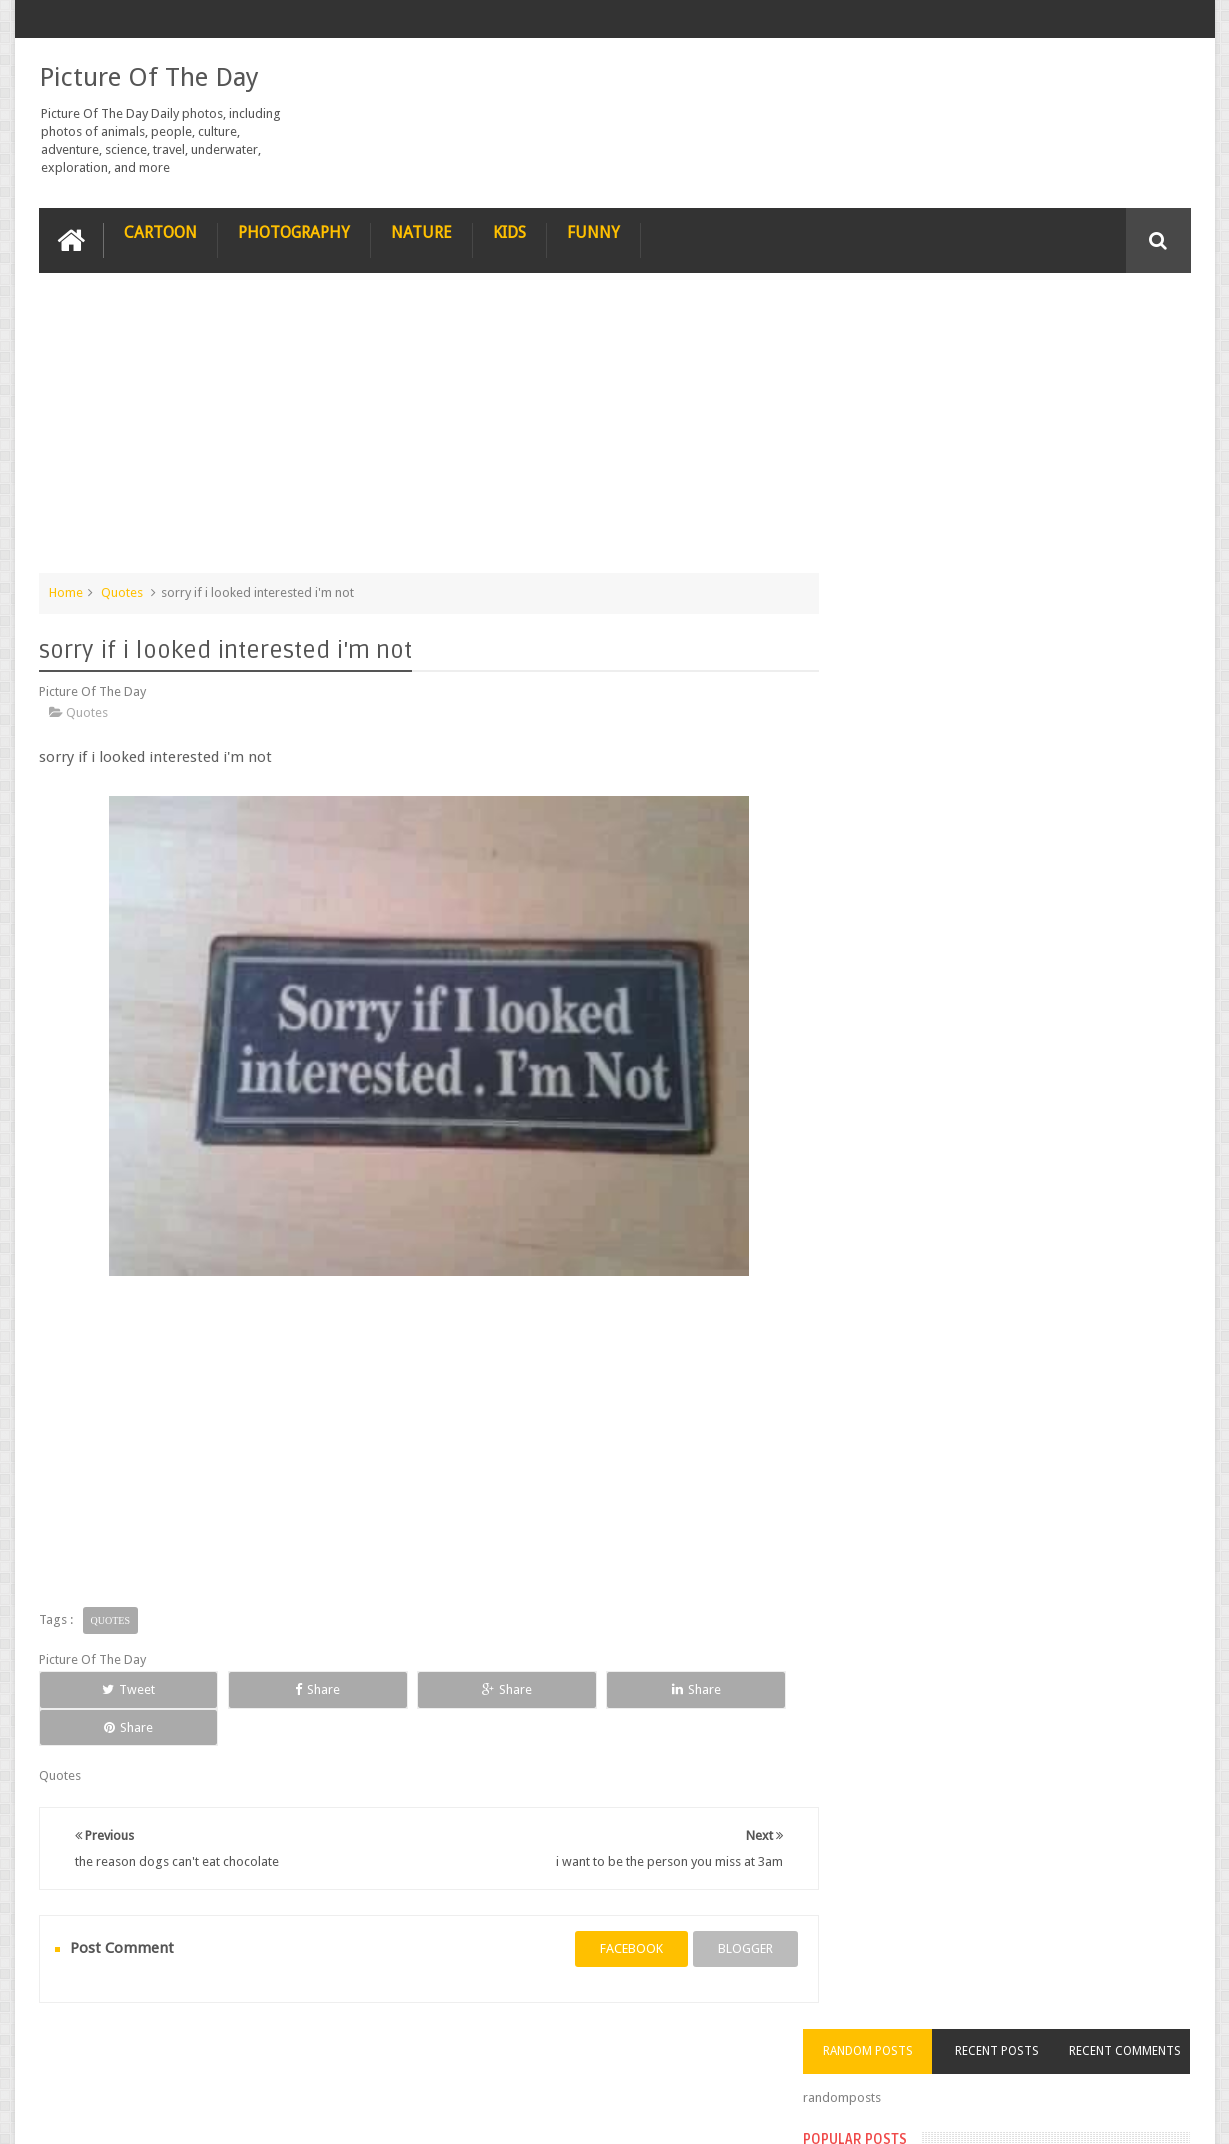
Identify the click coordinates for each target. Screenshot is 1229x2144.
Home (66, 591)
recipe (76, 2052)
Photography (294, 231)
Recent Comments (1132, 314)
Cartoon (160, 231)
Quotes (122, 591)
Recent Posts (1017, 314)
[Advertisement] (419, 432)
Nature (421, 231)
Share (264, 1688)
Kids (509, 231)
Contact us (1140, 2052)
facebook (611, 1910)
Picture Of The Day (149, 76)
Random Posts (902, 314)
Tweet (110, 1688)
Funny (593, 231)
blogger (725, 1910)
